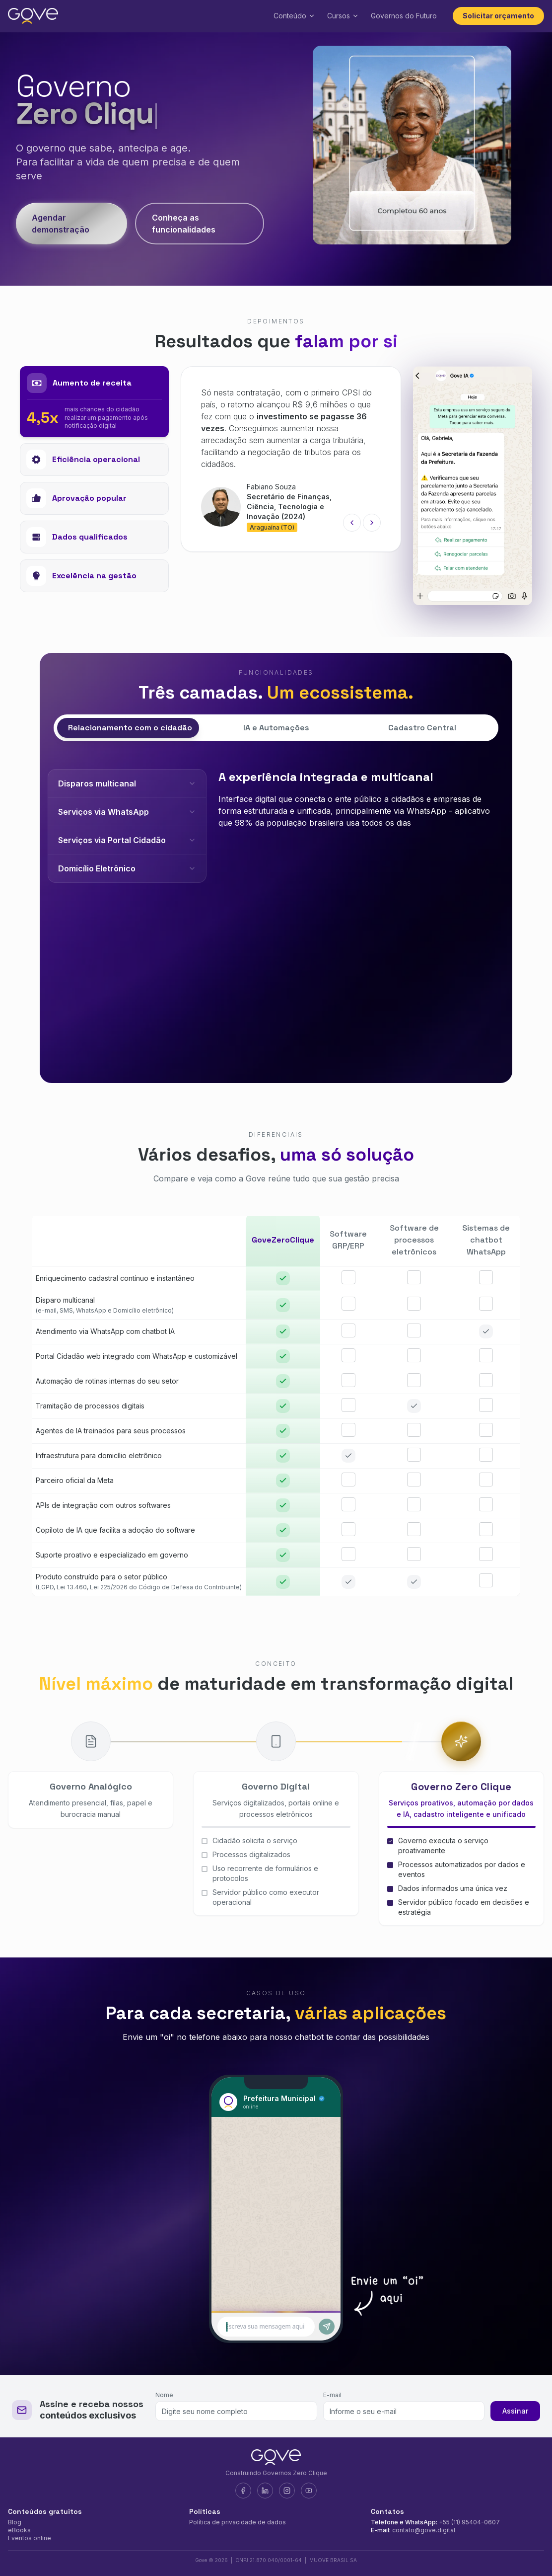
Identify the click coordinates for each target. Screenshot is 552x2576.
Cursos (343, 15)
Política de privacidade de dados (237, 2522)
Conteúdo (294, 15)
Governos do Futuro (404, 15)
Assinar (515, 2411)
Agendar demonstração (60, 223)
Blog (14, 2522)
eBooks (19, 2530)
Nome (164, 2395)
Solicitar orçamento (498, 15)
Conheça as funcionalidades (183, 223)
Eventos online (29, 2538)
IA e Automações (276, 727)
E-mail (332, 2395)
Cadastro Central (422, 727)
